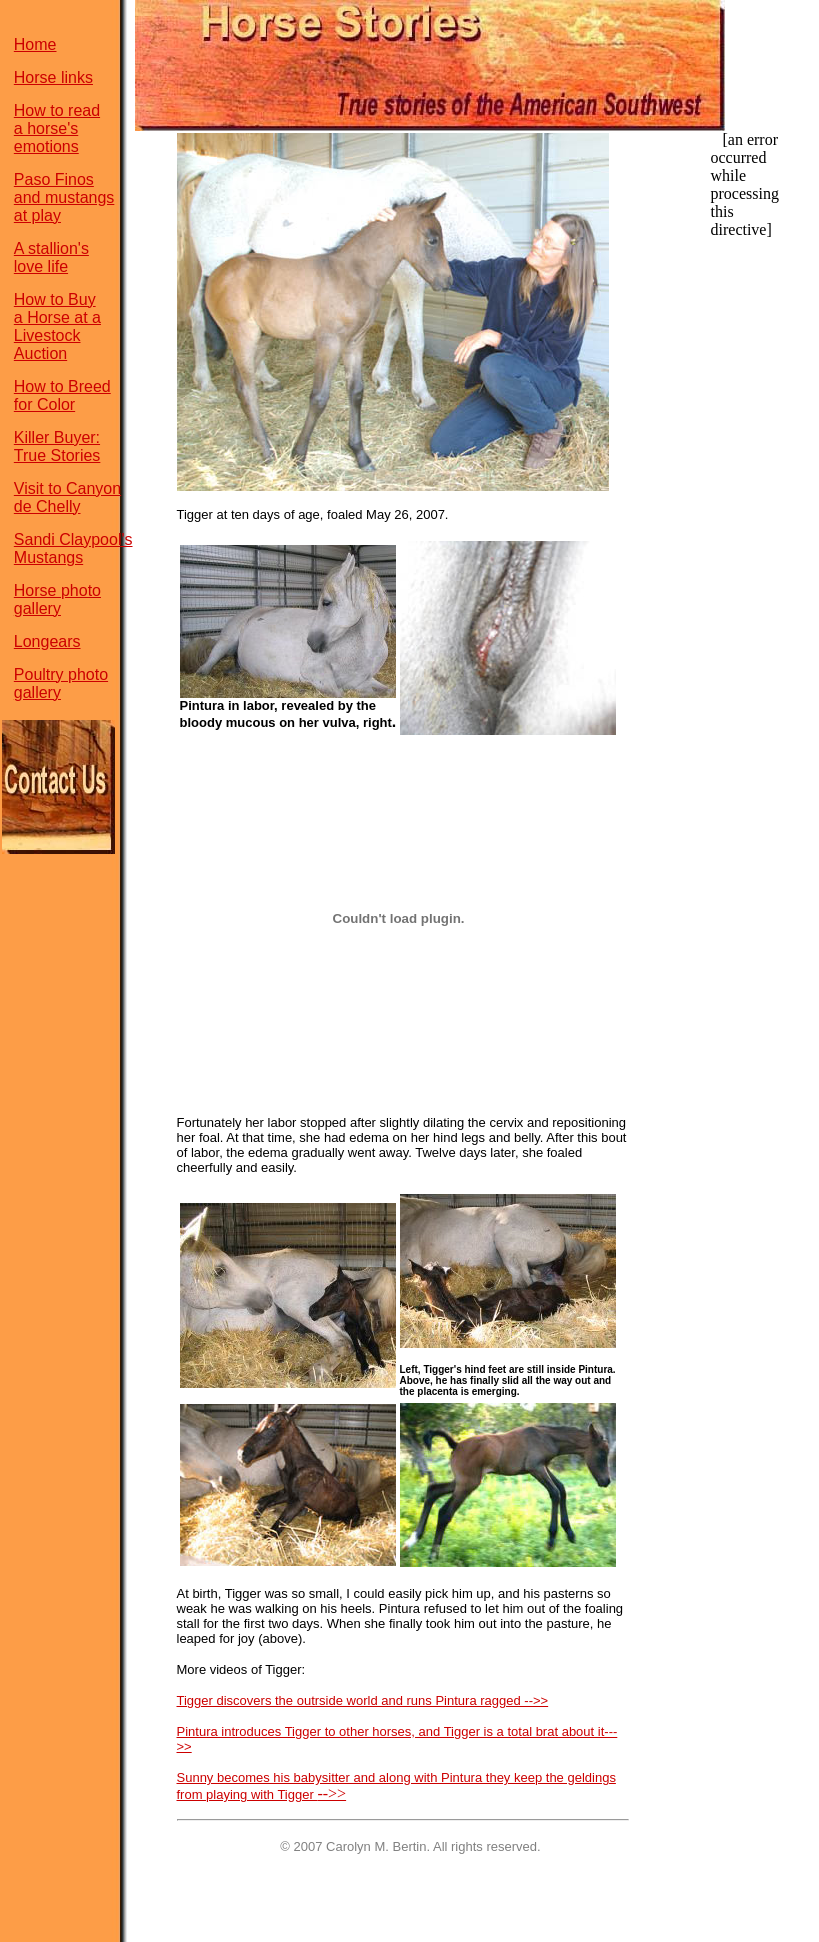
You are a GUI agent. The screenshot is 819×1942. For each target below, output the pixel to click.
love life (41, 278)
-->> (331, 1793)
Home (35, 44)
